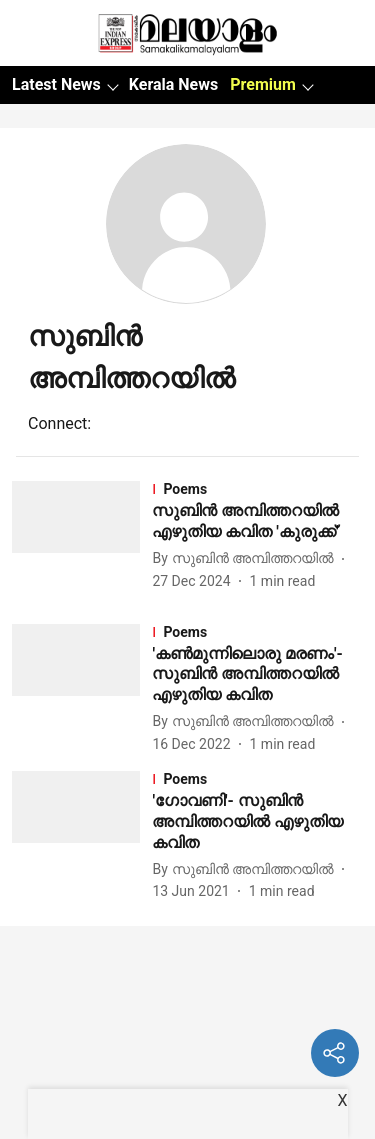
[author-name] (247, 558)
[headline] (257, 522)
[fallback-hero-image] (82, 536)
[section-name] (257, 489)
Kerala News (173, 84)
